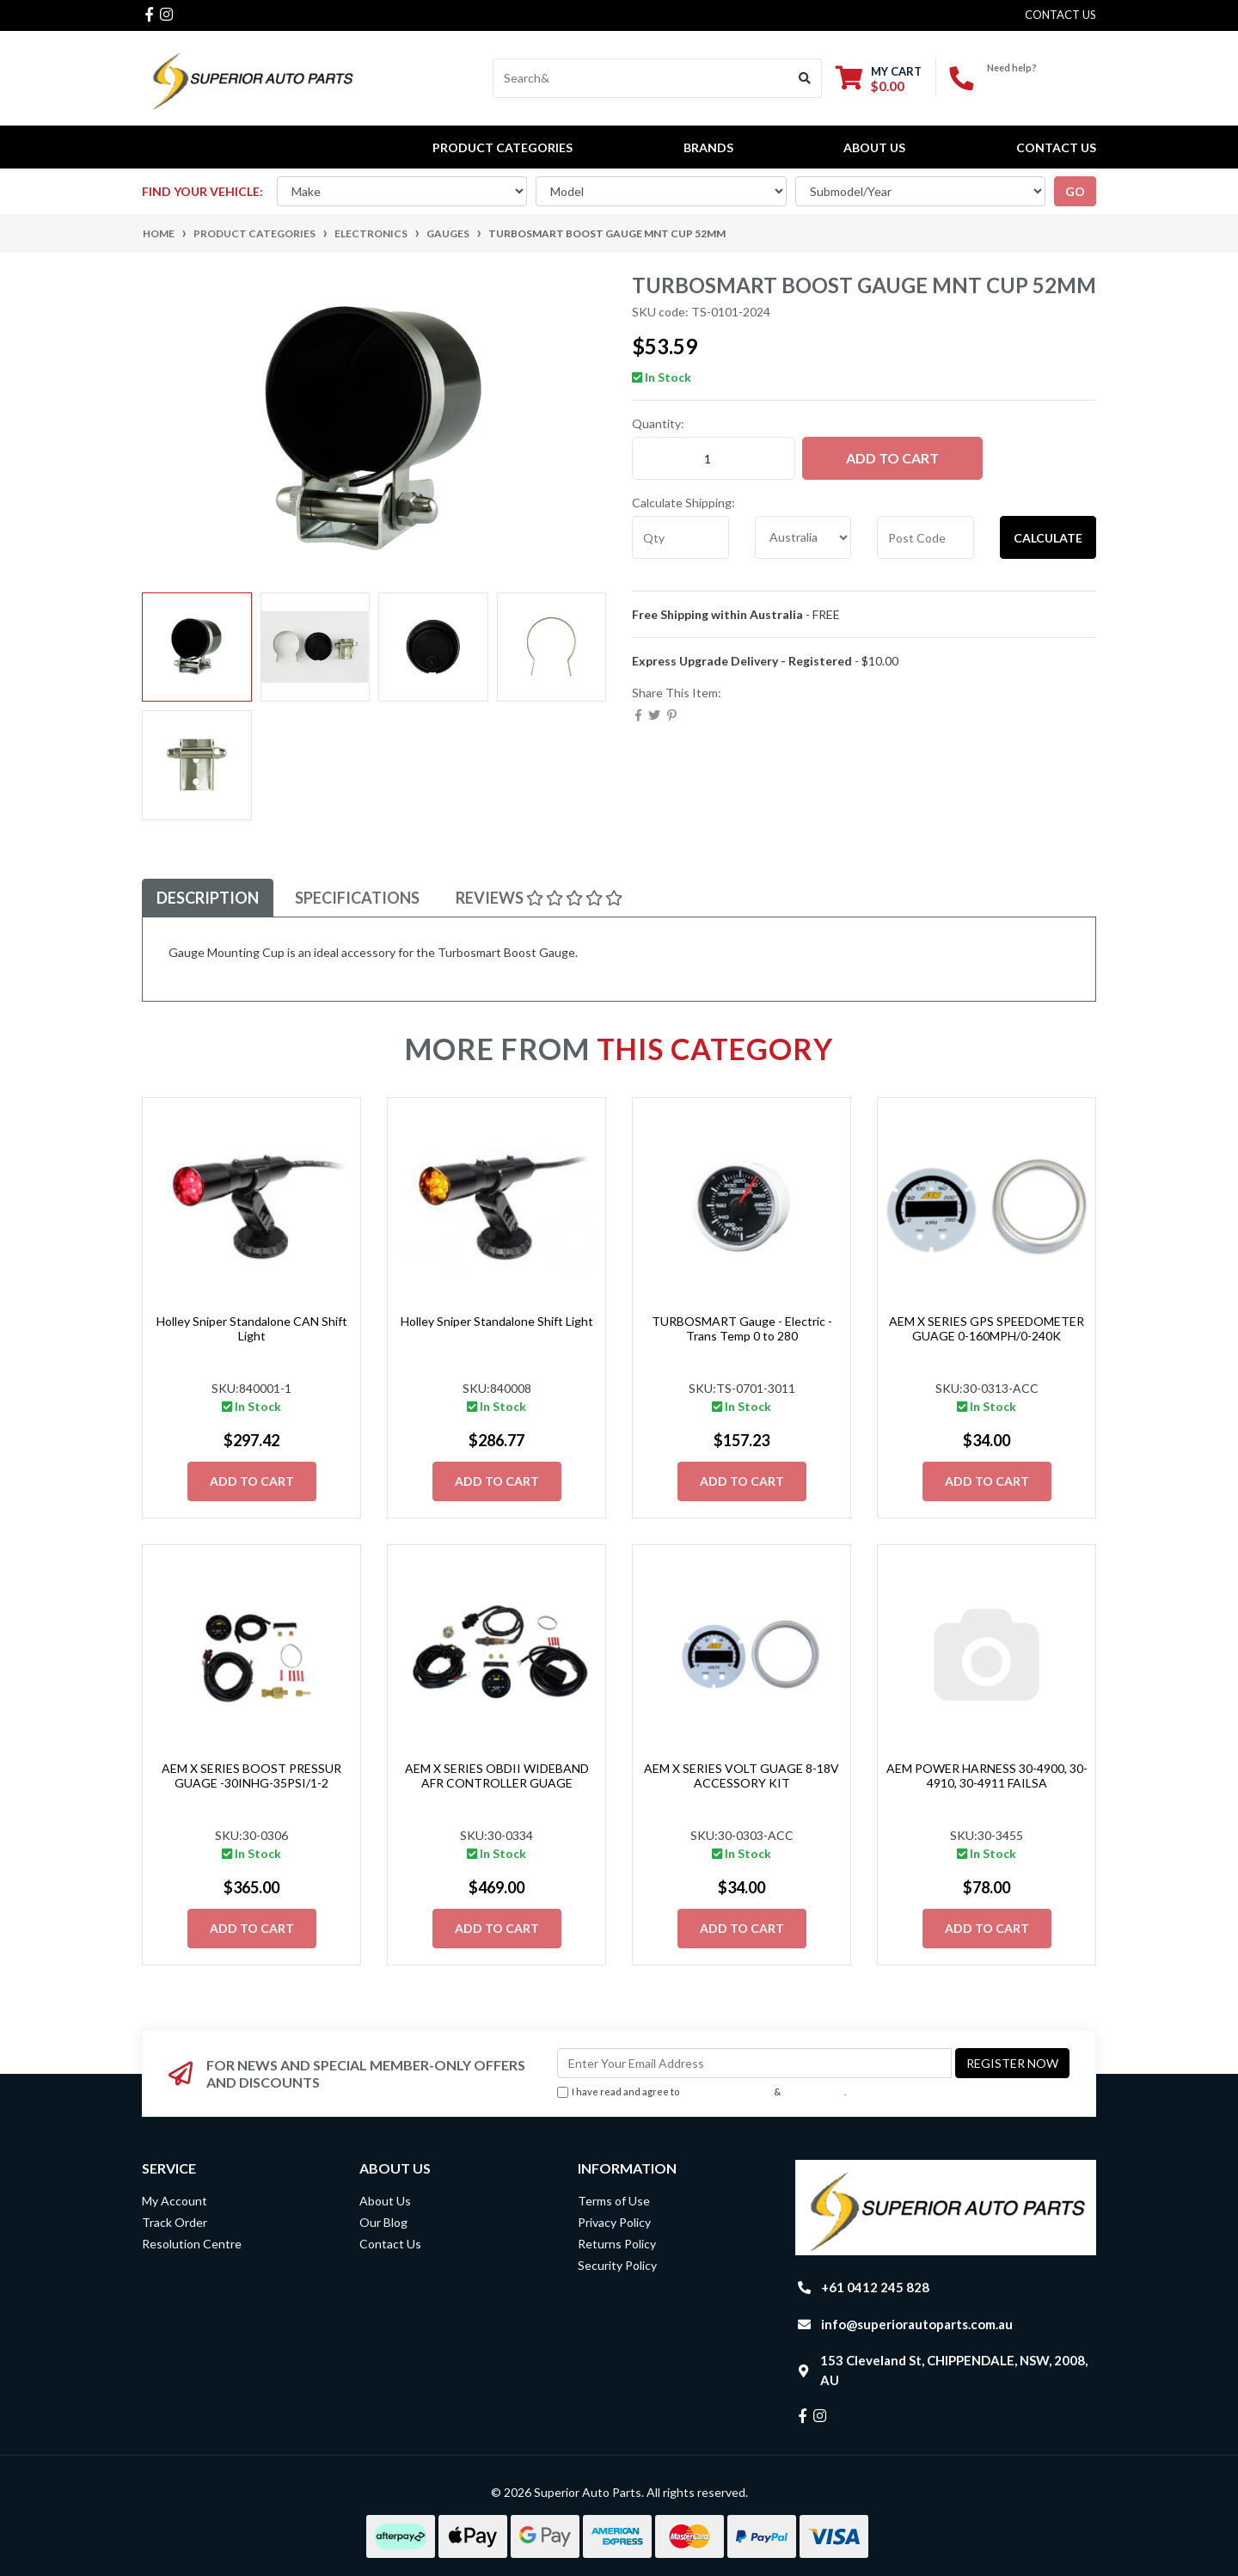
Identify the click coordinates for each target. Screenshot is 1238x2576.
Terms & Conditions (726, 2091)
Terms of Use (614, 2200)
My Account (174, 2200)
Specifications (357, 897)
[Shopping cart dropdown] (878, 79)
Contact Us (1056, 147)
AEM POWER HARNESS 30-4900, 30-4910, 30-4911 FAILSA (987, 1775)
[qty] (680, 537)
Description (207, 897)
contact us (1060, 14)
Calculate (1048, 538)
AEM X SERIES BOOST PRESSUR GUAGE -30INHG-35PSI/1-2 (251, 1775)
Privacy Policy (814, 2091)
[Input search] (641, 78)
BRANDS (708, 147)
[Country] (803, 537)
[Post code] (925, 537)
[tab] (207, 898)
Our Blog (383, 2222)
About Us (874, 147)
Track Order (174, 2222)
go (1075, 191)
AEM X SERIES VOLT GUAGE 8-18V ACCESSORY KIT (741, 1775)
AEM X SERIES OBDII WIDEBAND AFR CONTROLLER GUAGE (497, 1775)
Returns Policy (617, 2243)
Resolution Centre (192, 2243)
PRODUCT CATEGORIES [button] (502, 147)
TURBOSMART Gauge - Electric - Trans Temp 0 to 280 (742, 1328)
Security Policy (617, 2265)
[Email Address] (754, 2063)
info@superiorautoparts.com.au (917, 2324)
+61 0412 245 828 (1041, 82)
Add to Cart (892, 458)
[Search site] (805, 78)
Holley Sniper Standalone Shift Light (497, 1321)
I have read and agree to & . (701, 2092)
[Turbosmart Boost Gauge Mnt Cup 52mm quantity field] (713, 458)
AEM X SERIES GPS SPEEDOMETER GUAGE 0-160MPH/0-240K (986, 1328)
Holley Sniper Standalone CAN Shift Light (251, 1328)
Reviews (539, 897)
